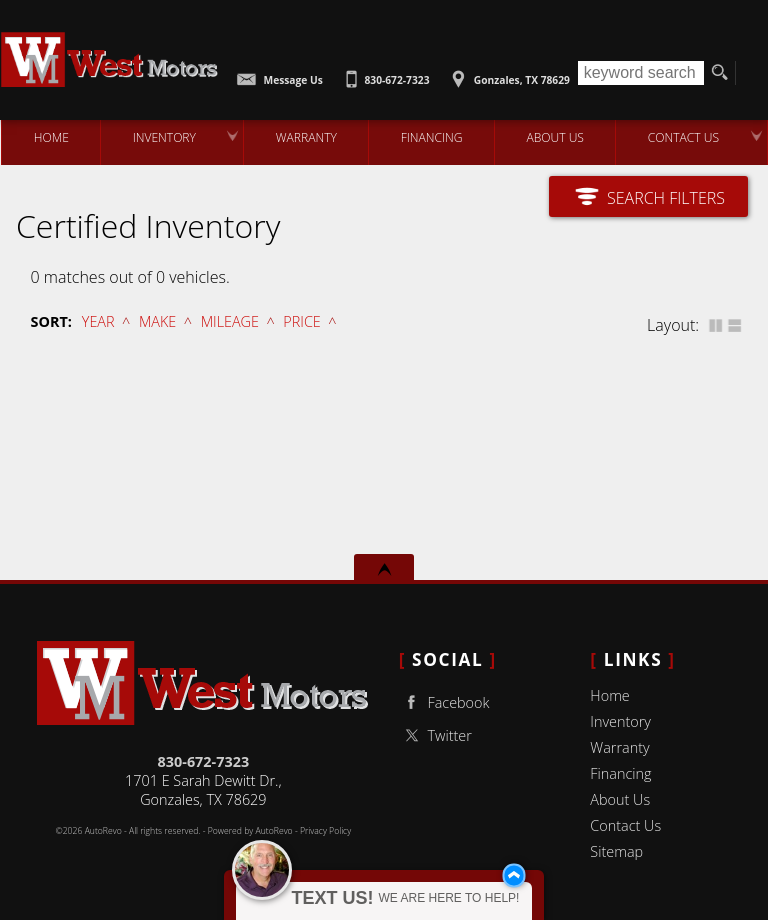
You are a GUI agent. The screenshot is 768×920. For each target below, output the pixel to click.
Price (301, 321)
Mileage (230, 321)
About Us (620, 799)
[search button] (719, 73)
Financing (620, 773)
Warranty (619, 747)
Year (98, 321)
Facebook (444, 702)
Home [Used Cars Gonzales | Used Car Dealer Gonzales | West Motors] (50, 137)
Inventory (620, 721)
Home (609, 695)
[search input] (641, 73)
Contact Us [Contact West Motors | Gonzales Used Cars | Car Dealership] (683, 137)
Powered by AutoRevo (250, 831)
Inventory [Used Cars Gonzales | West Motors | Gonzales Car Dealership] (163, 137)
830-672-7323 (204, 761)
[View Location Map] (507, 73)
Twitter (435, 735)
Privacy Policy (325, 831)
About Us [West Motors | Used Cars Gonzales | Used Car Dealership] (555, 137)
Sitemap (616, 851)
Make (157, 321)
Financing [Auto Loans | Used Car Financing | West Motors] (431, 137)
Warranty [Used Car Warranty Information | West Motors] (306, 137)
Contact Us (625, 825)
